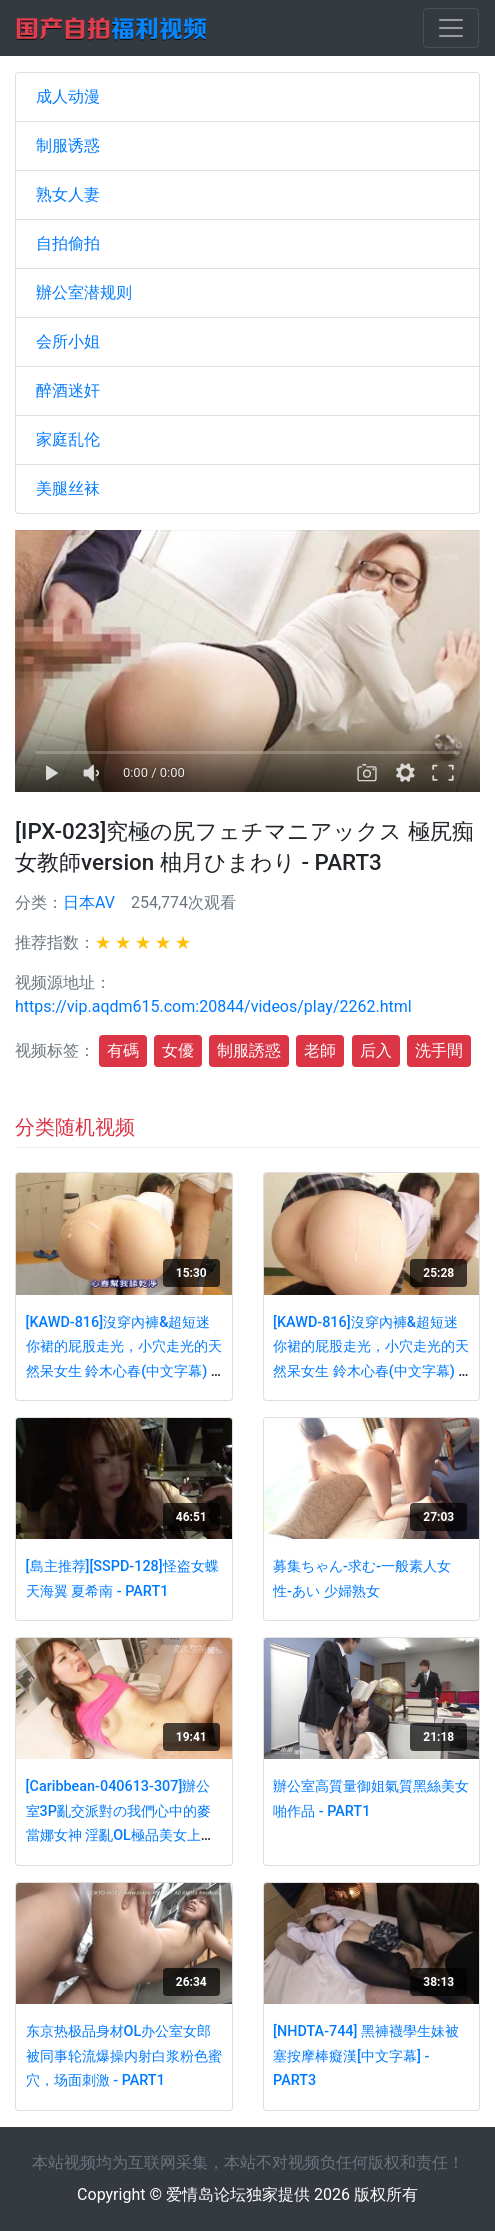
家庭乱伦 (68, 439)
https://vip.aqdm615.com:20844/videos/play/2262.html (213, 1006)
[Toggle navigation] (451, 28)
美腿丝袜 (68, 488)
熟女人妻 (68, 194)
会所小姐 (68, 341)
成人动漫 (68, 96)
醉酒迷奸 (68, 390)
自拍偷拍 (68, 243)
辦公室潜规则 (84, 292)
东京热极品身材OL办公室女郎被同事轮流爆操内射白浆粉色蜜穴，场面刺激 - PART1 (124, 2056)
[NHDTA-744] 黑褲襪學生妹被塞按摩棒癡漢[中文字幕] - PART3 (366, 2056)
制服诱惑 (68, 145)
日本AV (89, 902)
